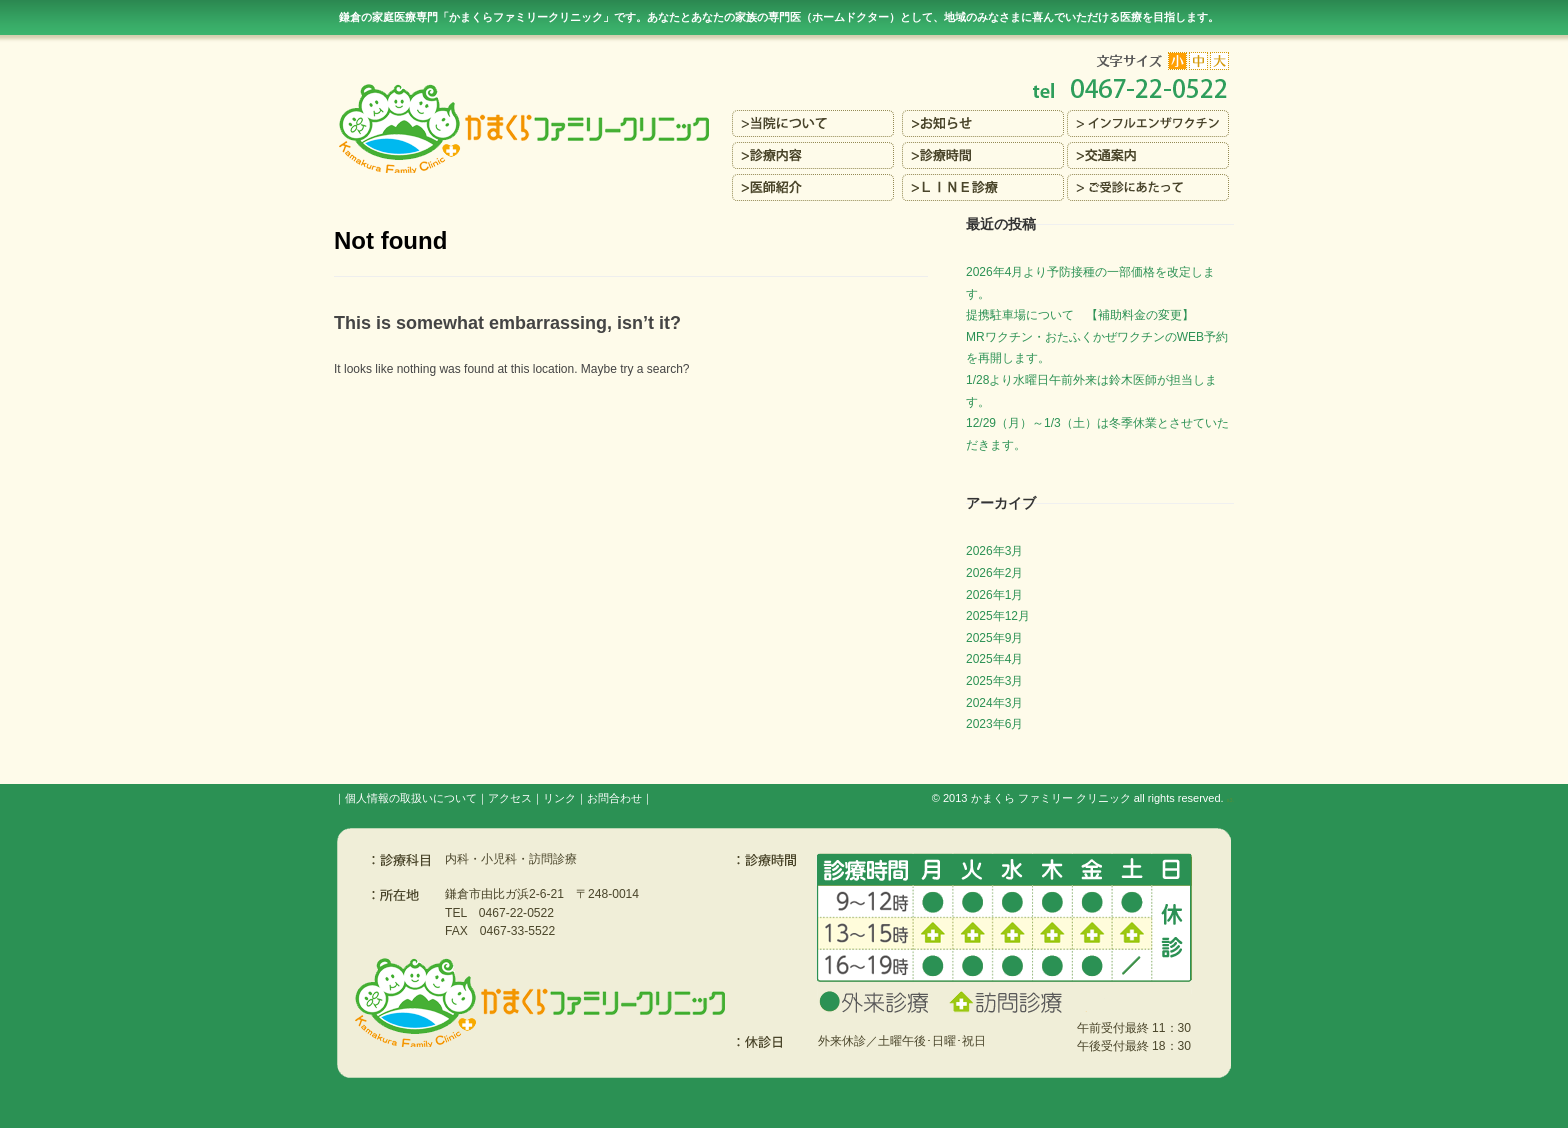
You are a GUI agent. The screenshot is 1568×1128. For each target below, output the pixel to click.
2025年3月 (994, 681)
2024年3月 (994, 703)
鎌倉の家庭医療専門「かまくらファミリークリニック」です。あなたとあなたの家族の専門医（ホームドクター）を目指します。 (779, 17)
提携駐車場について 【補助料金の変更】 (1080, 315)
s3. (1230, 800)
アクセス (510, 798)
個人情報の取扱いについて (411, 798)
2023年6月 (994, 724)
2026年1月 (994, 595)
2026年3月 (994, 551)
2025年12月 (998, 616)
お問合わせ (614, 798)
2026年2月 (994, 573)
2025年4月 (994, 659)
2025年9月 (994, 638)
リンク (559, 798)
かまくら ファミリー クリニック (1051, 798)
